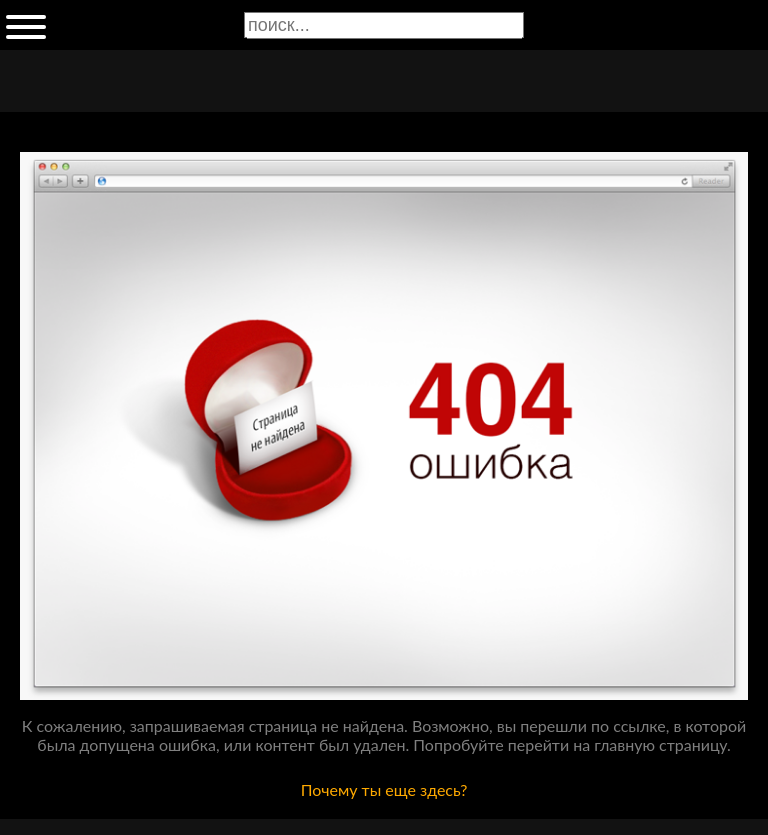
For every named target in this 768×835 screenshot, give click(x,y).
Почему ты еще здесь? (384, 789)
